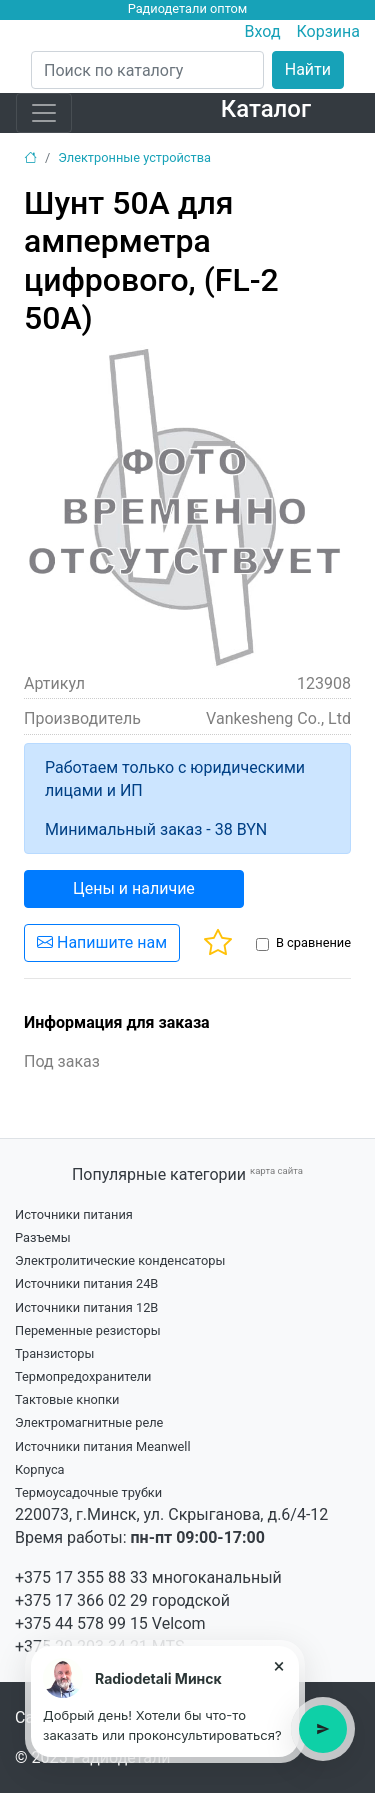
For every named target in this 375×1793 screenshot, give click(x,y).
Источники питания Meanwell (103, 1446)
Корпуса (40, 1469)
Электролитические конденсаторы (120, 1260)
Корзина (328, 31)
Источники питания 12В (86, 1307)
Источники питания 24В (86, 1283)
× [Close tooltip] (279, 1666)
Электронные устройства (134, 157)
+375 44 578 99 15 (81, 1623)
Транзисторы (54, 1353)
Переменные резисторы (88, 1330)
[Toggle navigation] (44, 113)
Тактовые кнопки (67, 1399)
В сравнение (313, 942)
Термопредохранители (83, 1376)
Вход (263, 31)
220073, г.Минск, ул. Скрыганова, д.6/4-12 (171, 1514)
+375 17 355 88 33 (81, 1577)
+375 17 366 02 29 (81, 1600)
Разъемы (43, 1237)
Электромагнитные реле (89, 1422)
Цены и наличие (134, 888)
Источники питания (74, 1214)
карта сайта (276, 1170)
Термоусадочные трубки (88, 1492)
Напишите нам (102, 942)
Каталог (266, 109)
